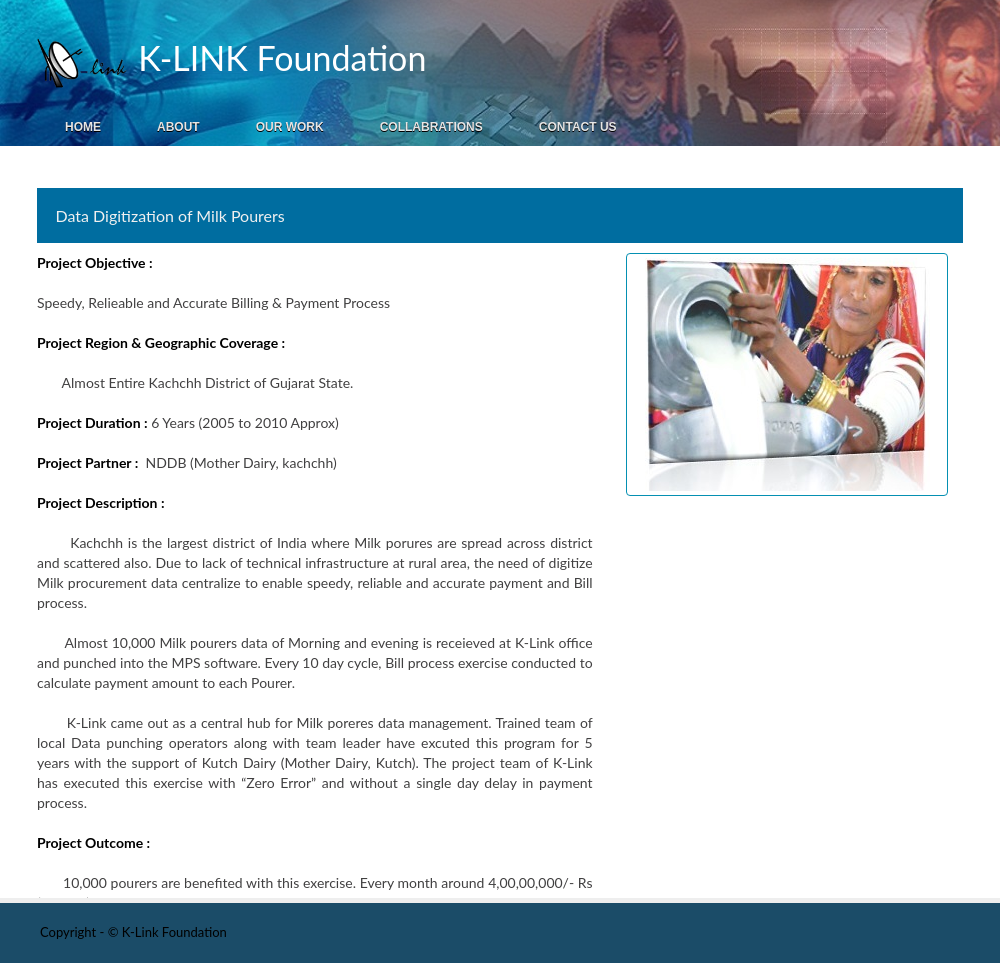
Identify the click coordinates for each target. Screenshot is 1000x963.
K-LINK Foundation (277, 57)
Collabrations (431, 127)
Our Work (290, 127)
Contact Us (578, 127)
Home (83, 127)
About (178, 127)
